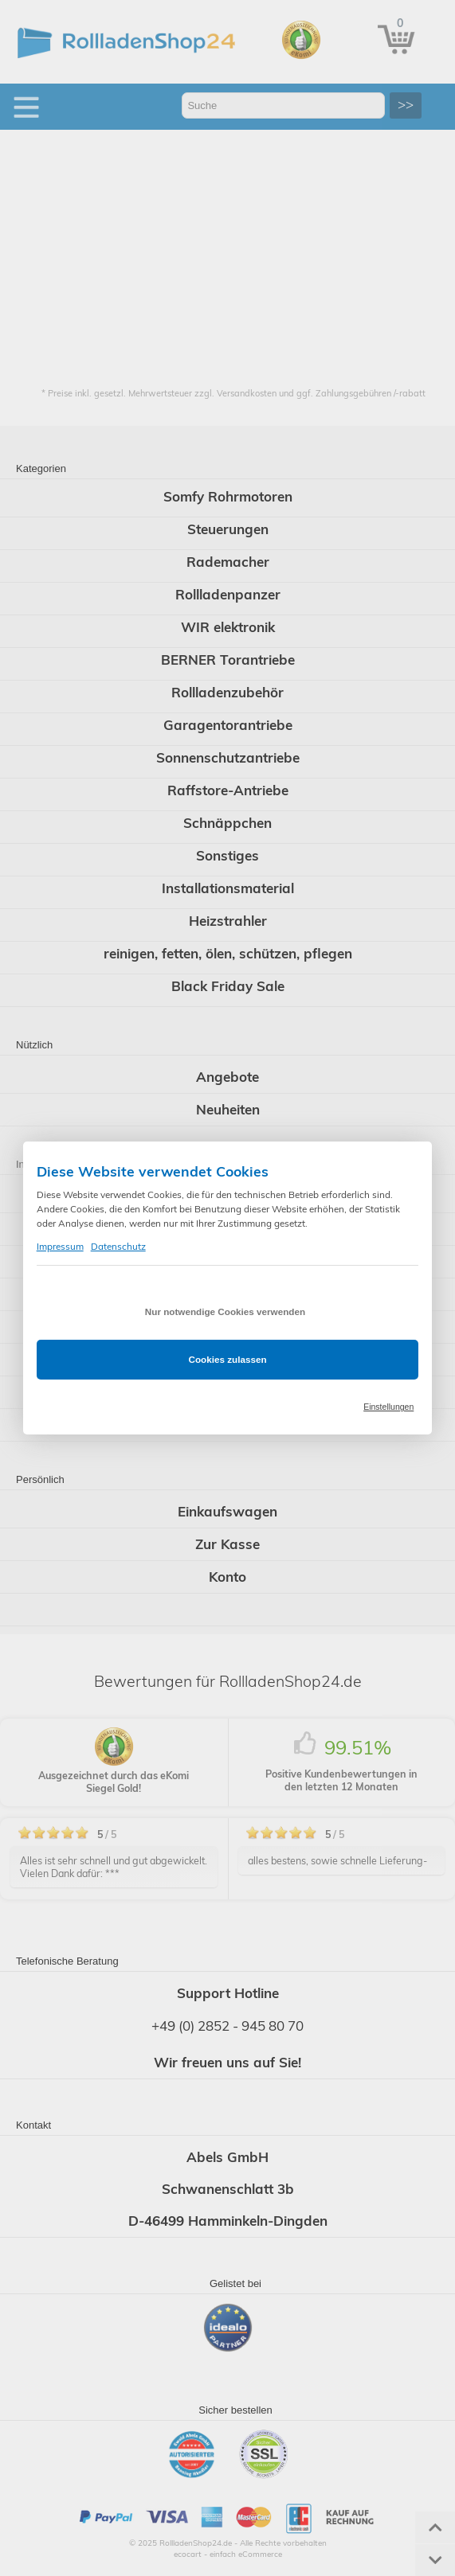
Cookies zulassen (227, 1359)
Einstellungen (388, 1406)
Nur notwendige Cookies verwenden (225, 1311)
